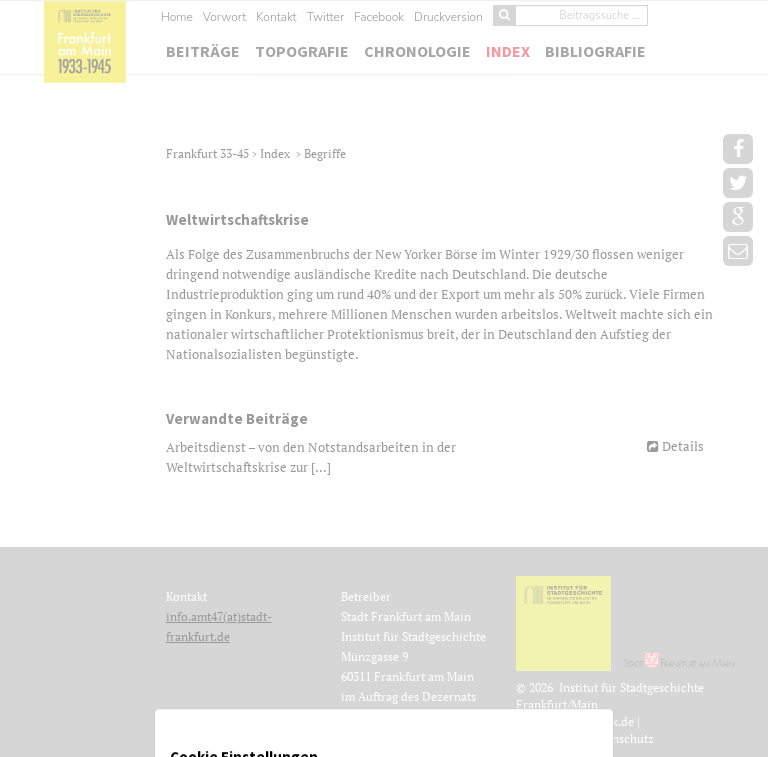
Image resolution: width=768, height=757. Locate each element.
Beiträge (203, 51)
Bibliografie (595, 51)
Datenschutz (620, 738)
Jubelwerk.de (599, 721)
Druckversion (448, 17)
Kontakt (276, 17)
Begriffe (325, 153)
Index (508, 51)
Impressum (551, 738)
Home (177, 17)
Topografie (302, 51)
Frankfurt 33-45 (209, 153)
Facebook (379, 17)
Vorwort (224, 17)
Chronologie (417, 51)
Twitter (325, 17)
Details (683, 446)
